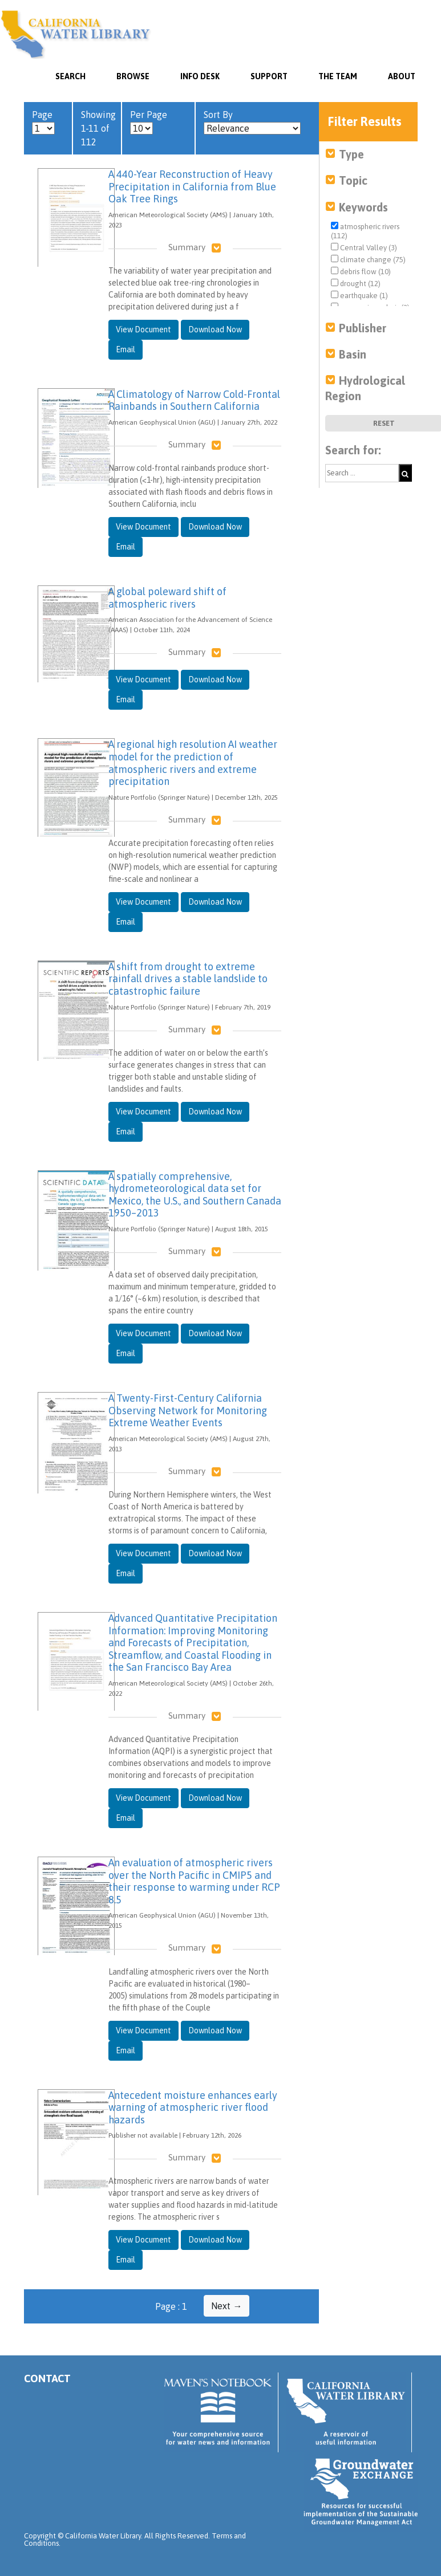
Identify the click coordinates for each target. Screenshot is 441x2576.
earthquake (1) (359, 295)
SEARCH (70, 76)
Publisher (362, 328)
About (401, 76)
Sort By (252, 122)
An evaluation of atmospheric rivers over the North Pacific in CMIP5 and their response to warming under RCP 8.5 (194, 1881)
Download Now (215, 329)
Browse (132, 76)
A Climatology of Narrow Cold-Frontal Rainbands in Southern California (194, 400)
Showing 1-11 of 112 (98, 128)
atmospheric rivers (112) (365, 231)
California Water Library (75, 34)
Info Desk (200, 76)
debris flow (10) (361, 271)
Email (125, 349)
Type (351, 154)
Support (269, 76)
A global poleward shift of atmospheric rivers (167, 597)
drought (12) (356, 283)
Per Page (148, 122)
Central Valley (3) (364, 247)
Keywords (363, 207)
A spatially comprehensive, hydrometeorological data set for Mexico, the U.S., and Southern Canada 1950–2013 (194, 1194)
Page (43, 122)
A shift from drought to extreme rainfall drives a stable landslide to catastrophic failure (188, 979)
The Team (337, 76)
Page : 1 (171, 2306)
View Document (143, 329)
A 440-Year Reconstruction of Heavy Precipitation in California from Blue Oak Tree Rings (192, 186)
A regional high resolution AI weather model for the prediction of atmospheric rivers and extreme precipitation (192, 762)
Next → (226, 2306)
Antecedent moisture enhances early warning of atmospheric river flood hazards (192, 2107)
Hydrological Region (365, 388)
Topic (353, 180)
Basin (352, 354)
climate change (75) (368, 259)
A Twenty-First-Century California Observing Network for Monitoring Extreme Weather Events (187, 1410)
